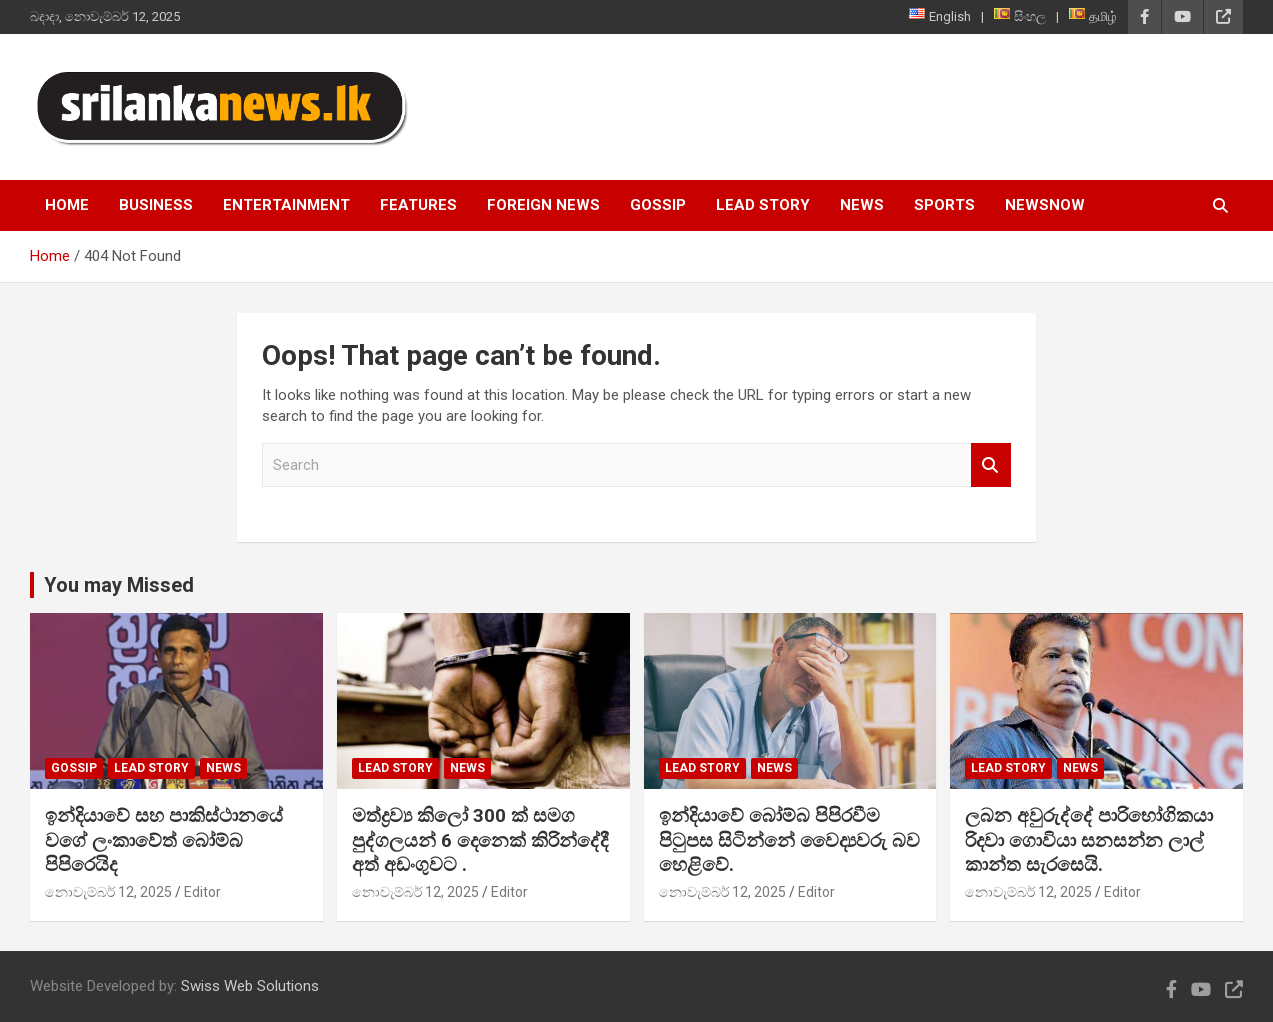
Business (156, 205)
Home (67, 205)
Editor (202, 892)
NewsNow (1045, 205)
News (862, 205)
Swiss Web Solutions (250, 986)
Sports (944, 205)
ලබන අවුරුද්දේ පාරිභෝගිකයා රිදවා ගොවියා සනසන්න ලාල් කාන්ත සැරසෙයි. (1089, 840)
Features (418, 205)
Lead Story (763, 205)
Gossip (658, 205)
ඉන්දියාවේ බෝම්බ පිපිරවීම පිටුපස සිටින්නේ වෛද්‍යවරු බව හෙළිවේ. (789, 840)
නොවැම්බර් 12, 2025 (108, 892)
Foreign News (543, 205)
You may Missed (119, 585)
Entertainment (286, 205)
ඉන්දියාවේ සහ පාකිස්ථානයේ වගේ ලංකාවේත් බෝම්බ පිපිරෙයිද (164, 840)
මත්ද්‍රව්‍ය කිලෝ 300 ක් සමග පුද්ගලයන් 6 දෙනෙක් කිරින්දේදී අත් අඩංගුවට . (480, 840)
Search (991, 465)
